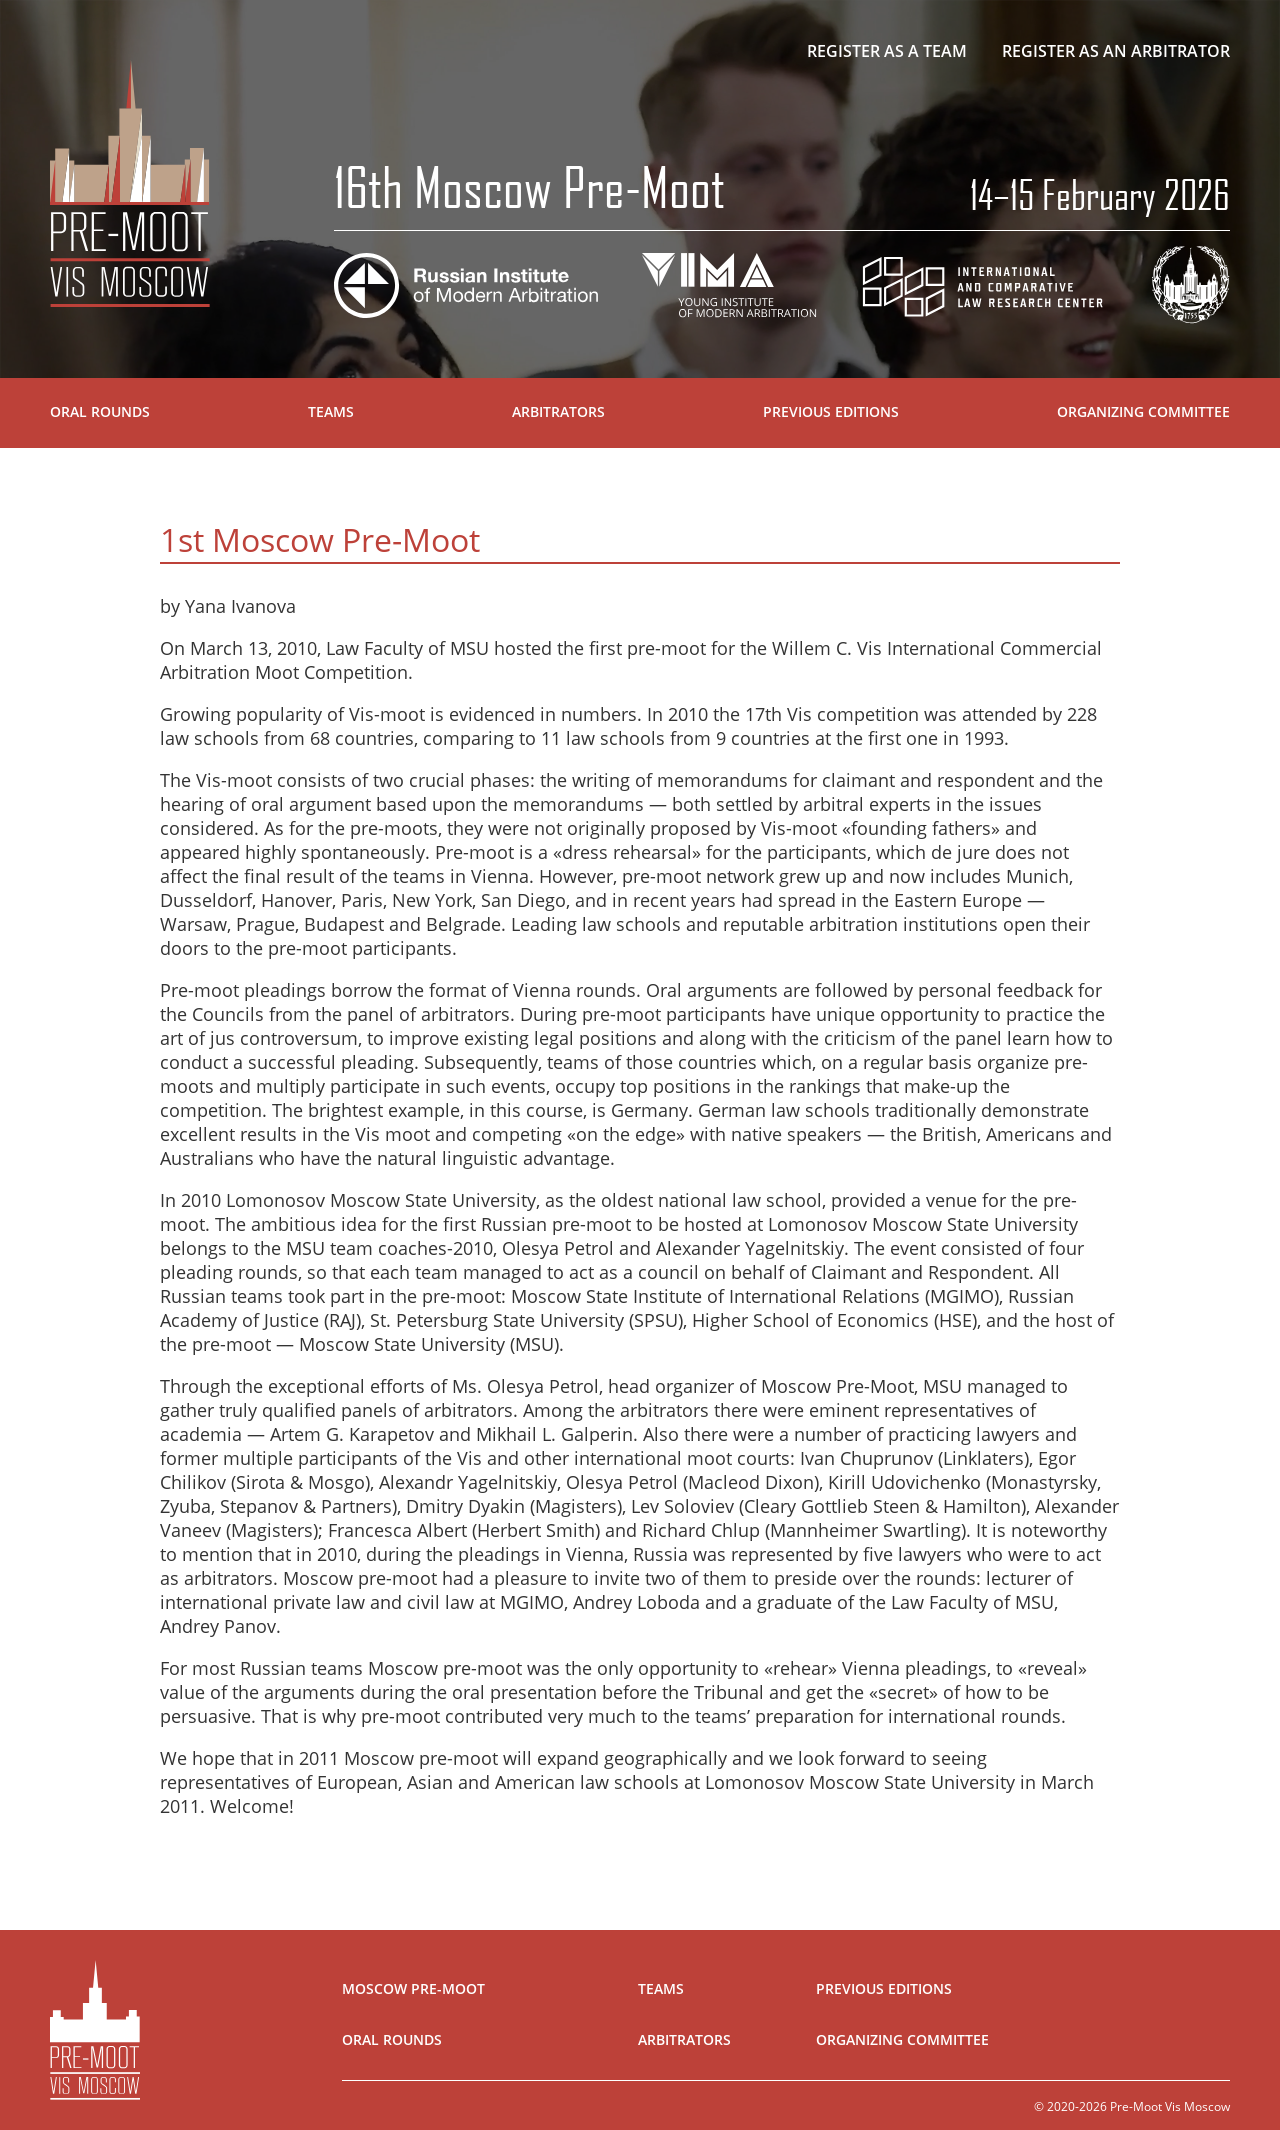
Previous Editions (831, 411)
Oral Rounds (100, 411)
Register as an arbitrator (1116, 51)
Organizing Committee (1143, 411)
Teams (331, 411)
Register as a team (887, 51)
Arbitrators (558, 411)
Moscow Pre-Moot (413, 1988)
